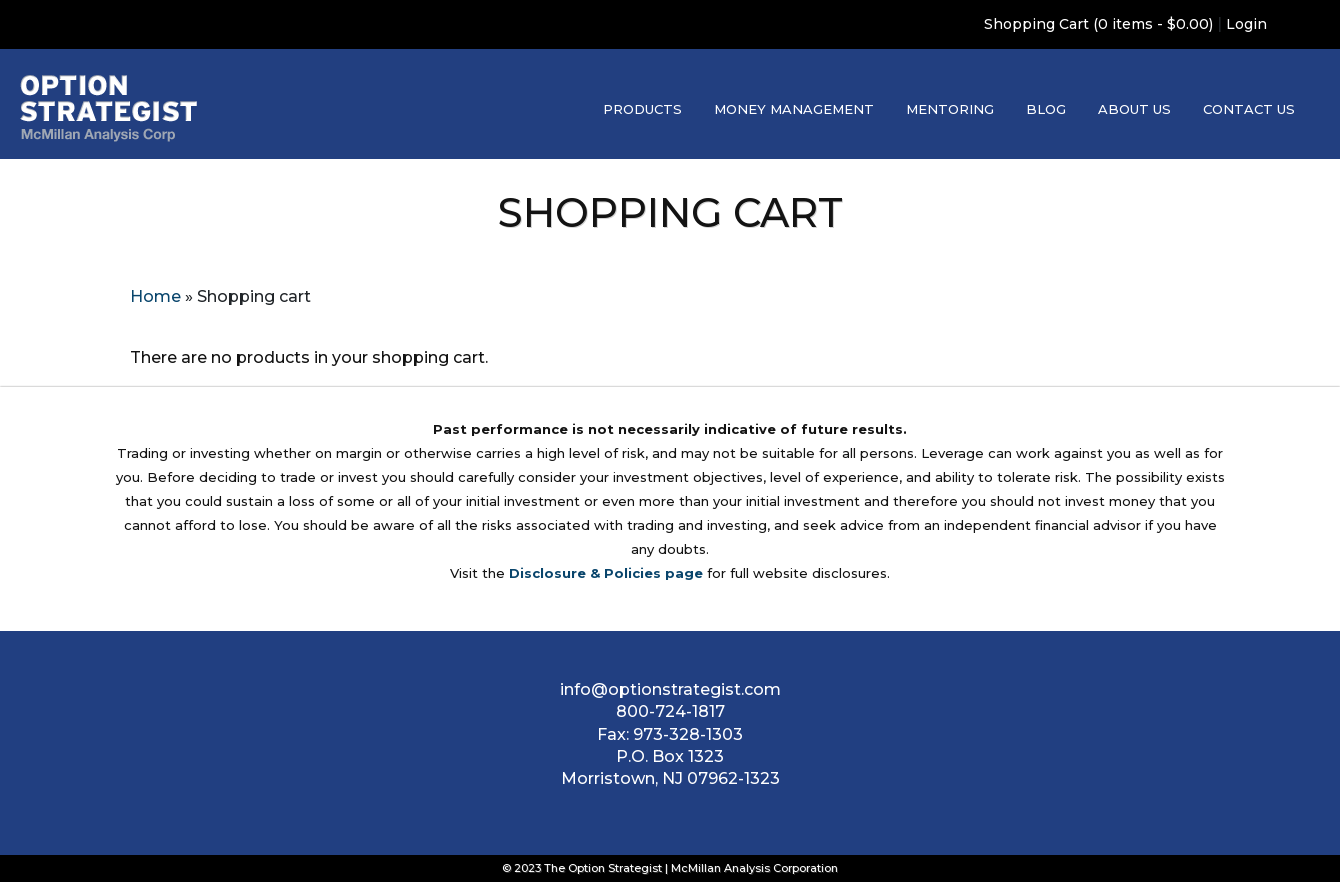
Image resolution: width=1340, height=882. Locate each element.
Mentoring (950, 109)
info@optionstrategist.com (670, 689)
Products (642, 109)
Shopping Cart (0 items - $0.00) (1098, 24)
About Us (1134, 109)
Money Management (794, 109)
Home (155, 296)
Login (1246, 24)
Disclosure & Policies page (606, 573)
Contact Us (1249, 109)
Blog (1046, 109)
